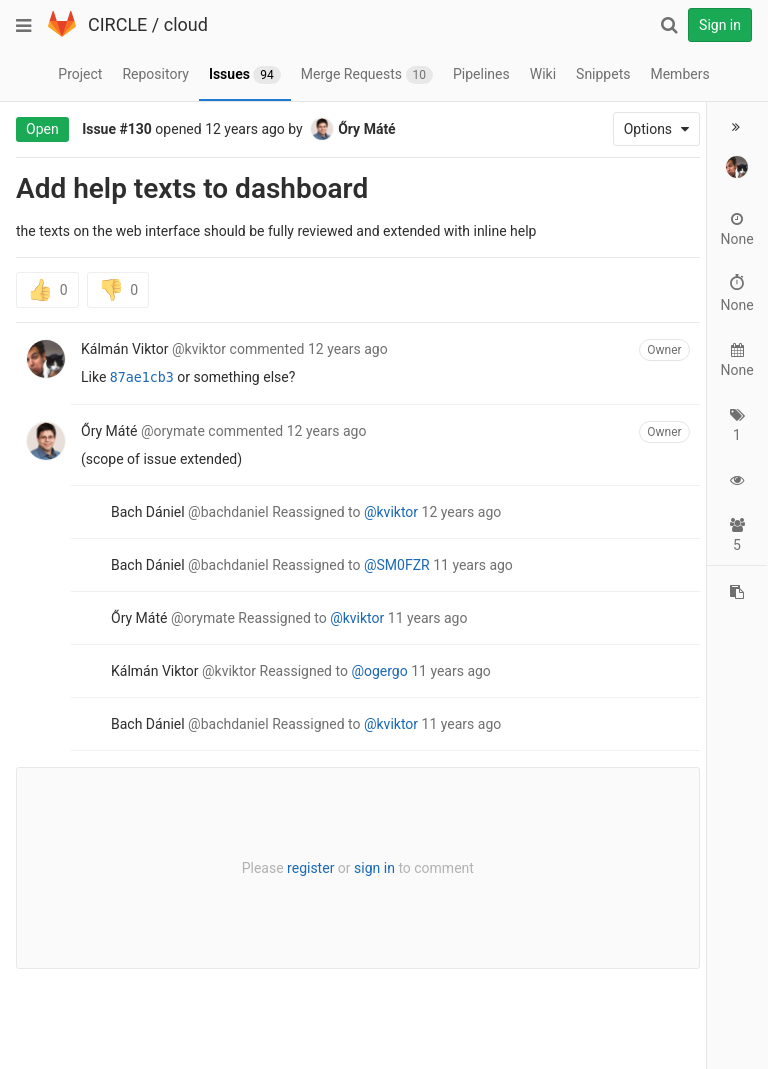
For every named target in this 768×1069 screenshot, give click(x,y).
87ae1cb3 (142, 377)
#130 (136, 129)
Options (646, 129)
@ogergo (379, 671)
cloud (186, 24)
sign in (369, 868)
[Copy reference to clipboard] (737, 592)
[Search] (669, 25)
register (305, 868)
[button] (737, 127)
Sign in (720, 25)
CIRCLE (117, 24)
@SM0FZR (397, 565)
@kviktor (391, 512)
